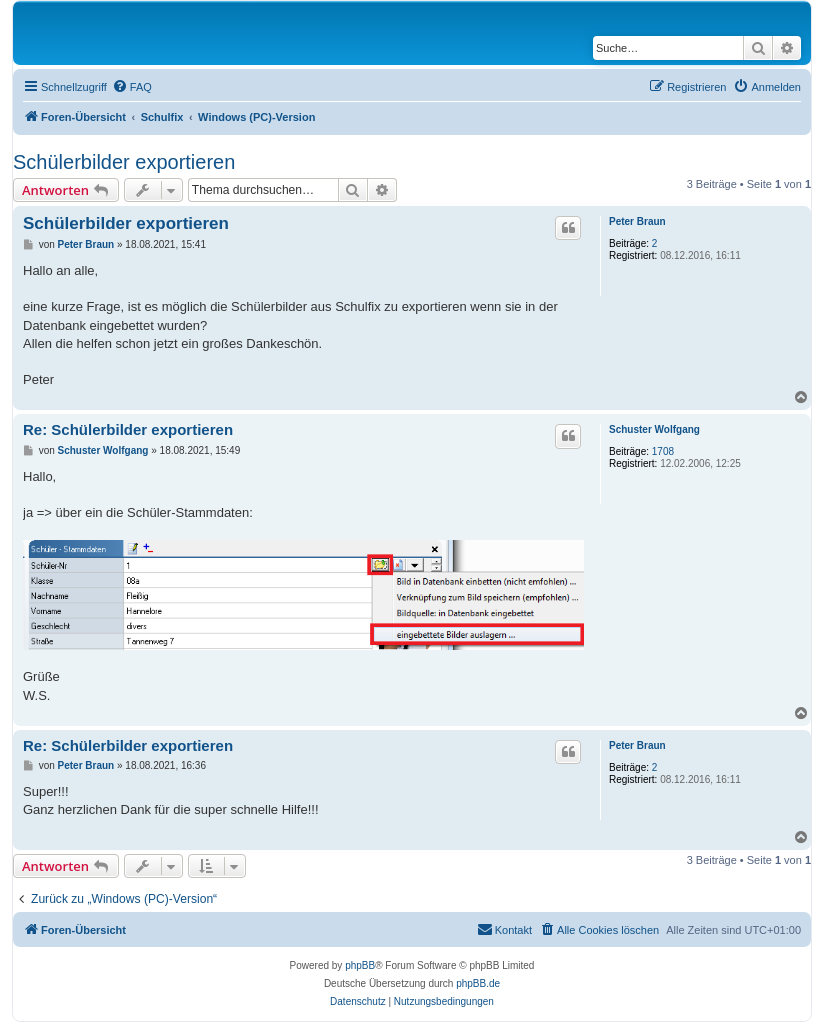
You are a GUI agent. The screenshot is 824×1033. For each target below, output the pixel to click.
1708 (663, 451)
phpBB (360, 965)
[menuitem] (132, 87)
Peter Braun (637, 221)
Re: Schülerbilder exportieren (128, 429)
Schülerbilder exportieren (124, 162)
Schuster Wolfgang (654, 429)
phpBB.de (478, 983)
